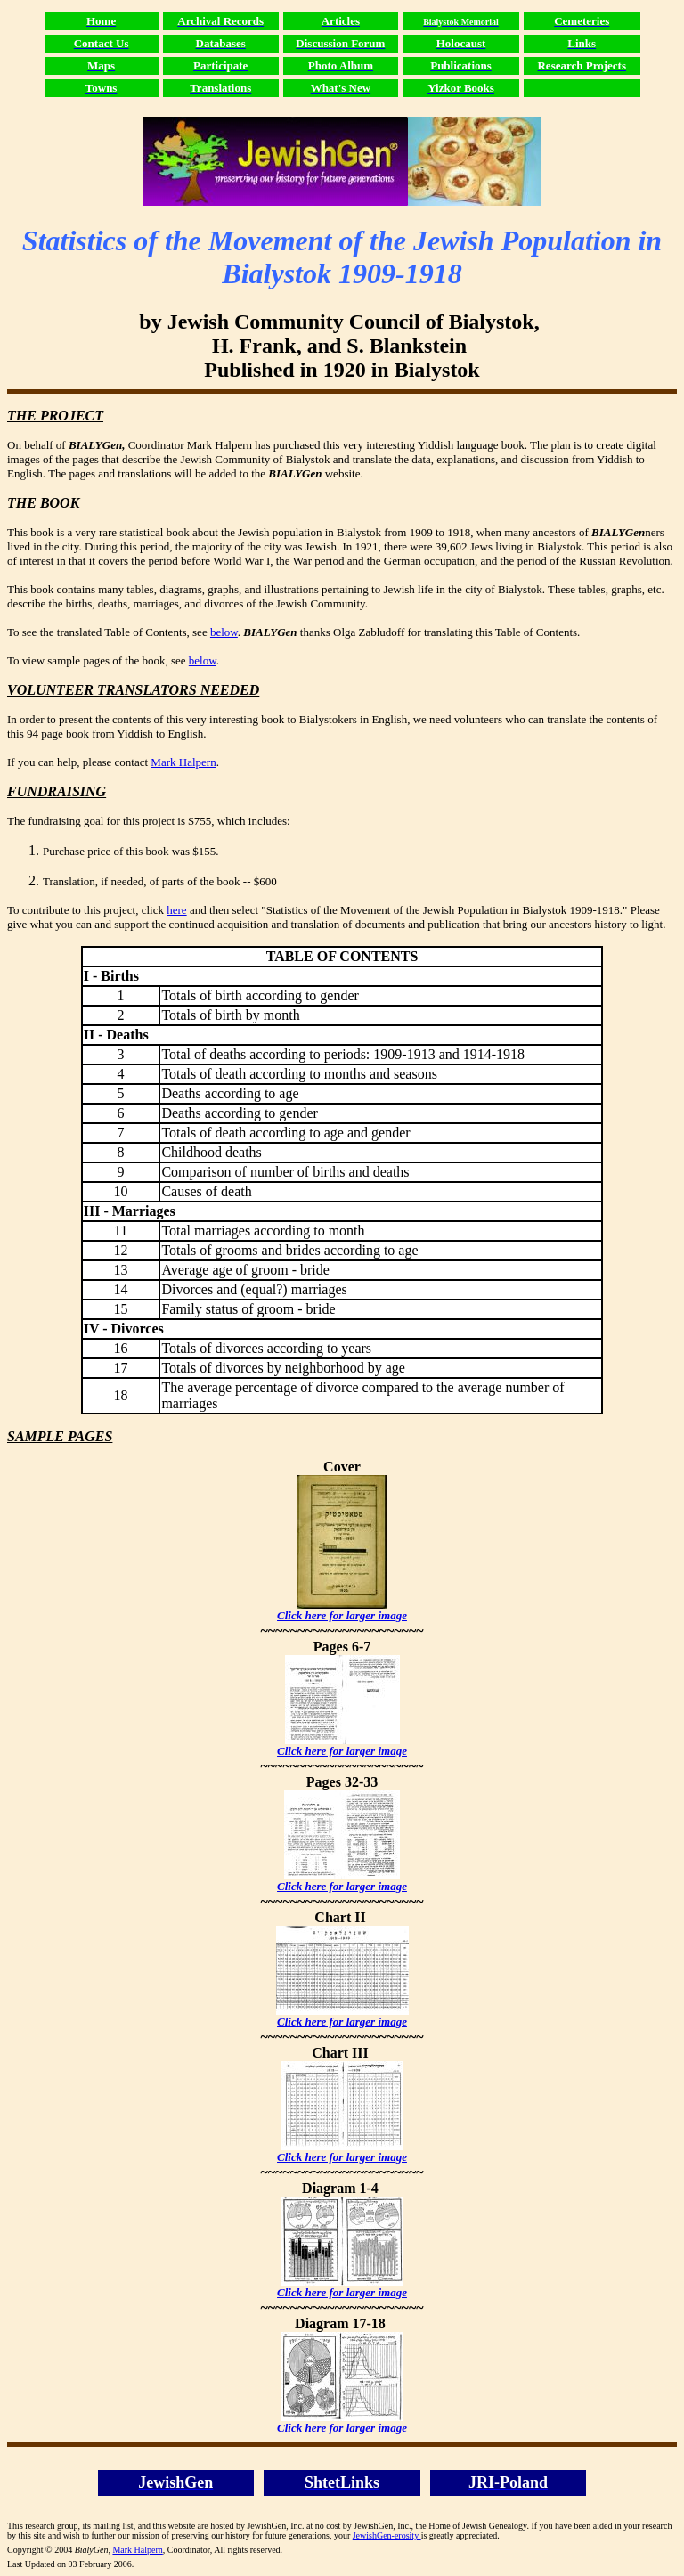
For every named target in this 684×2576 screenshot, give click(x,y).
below (224, 632)
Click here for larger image (342, 1615)
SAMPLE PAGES (59, 1436)
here (176, 910)
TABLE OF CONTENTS (342, 956)
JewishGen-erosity (387, 2535)
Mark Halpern (183, 762)
